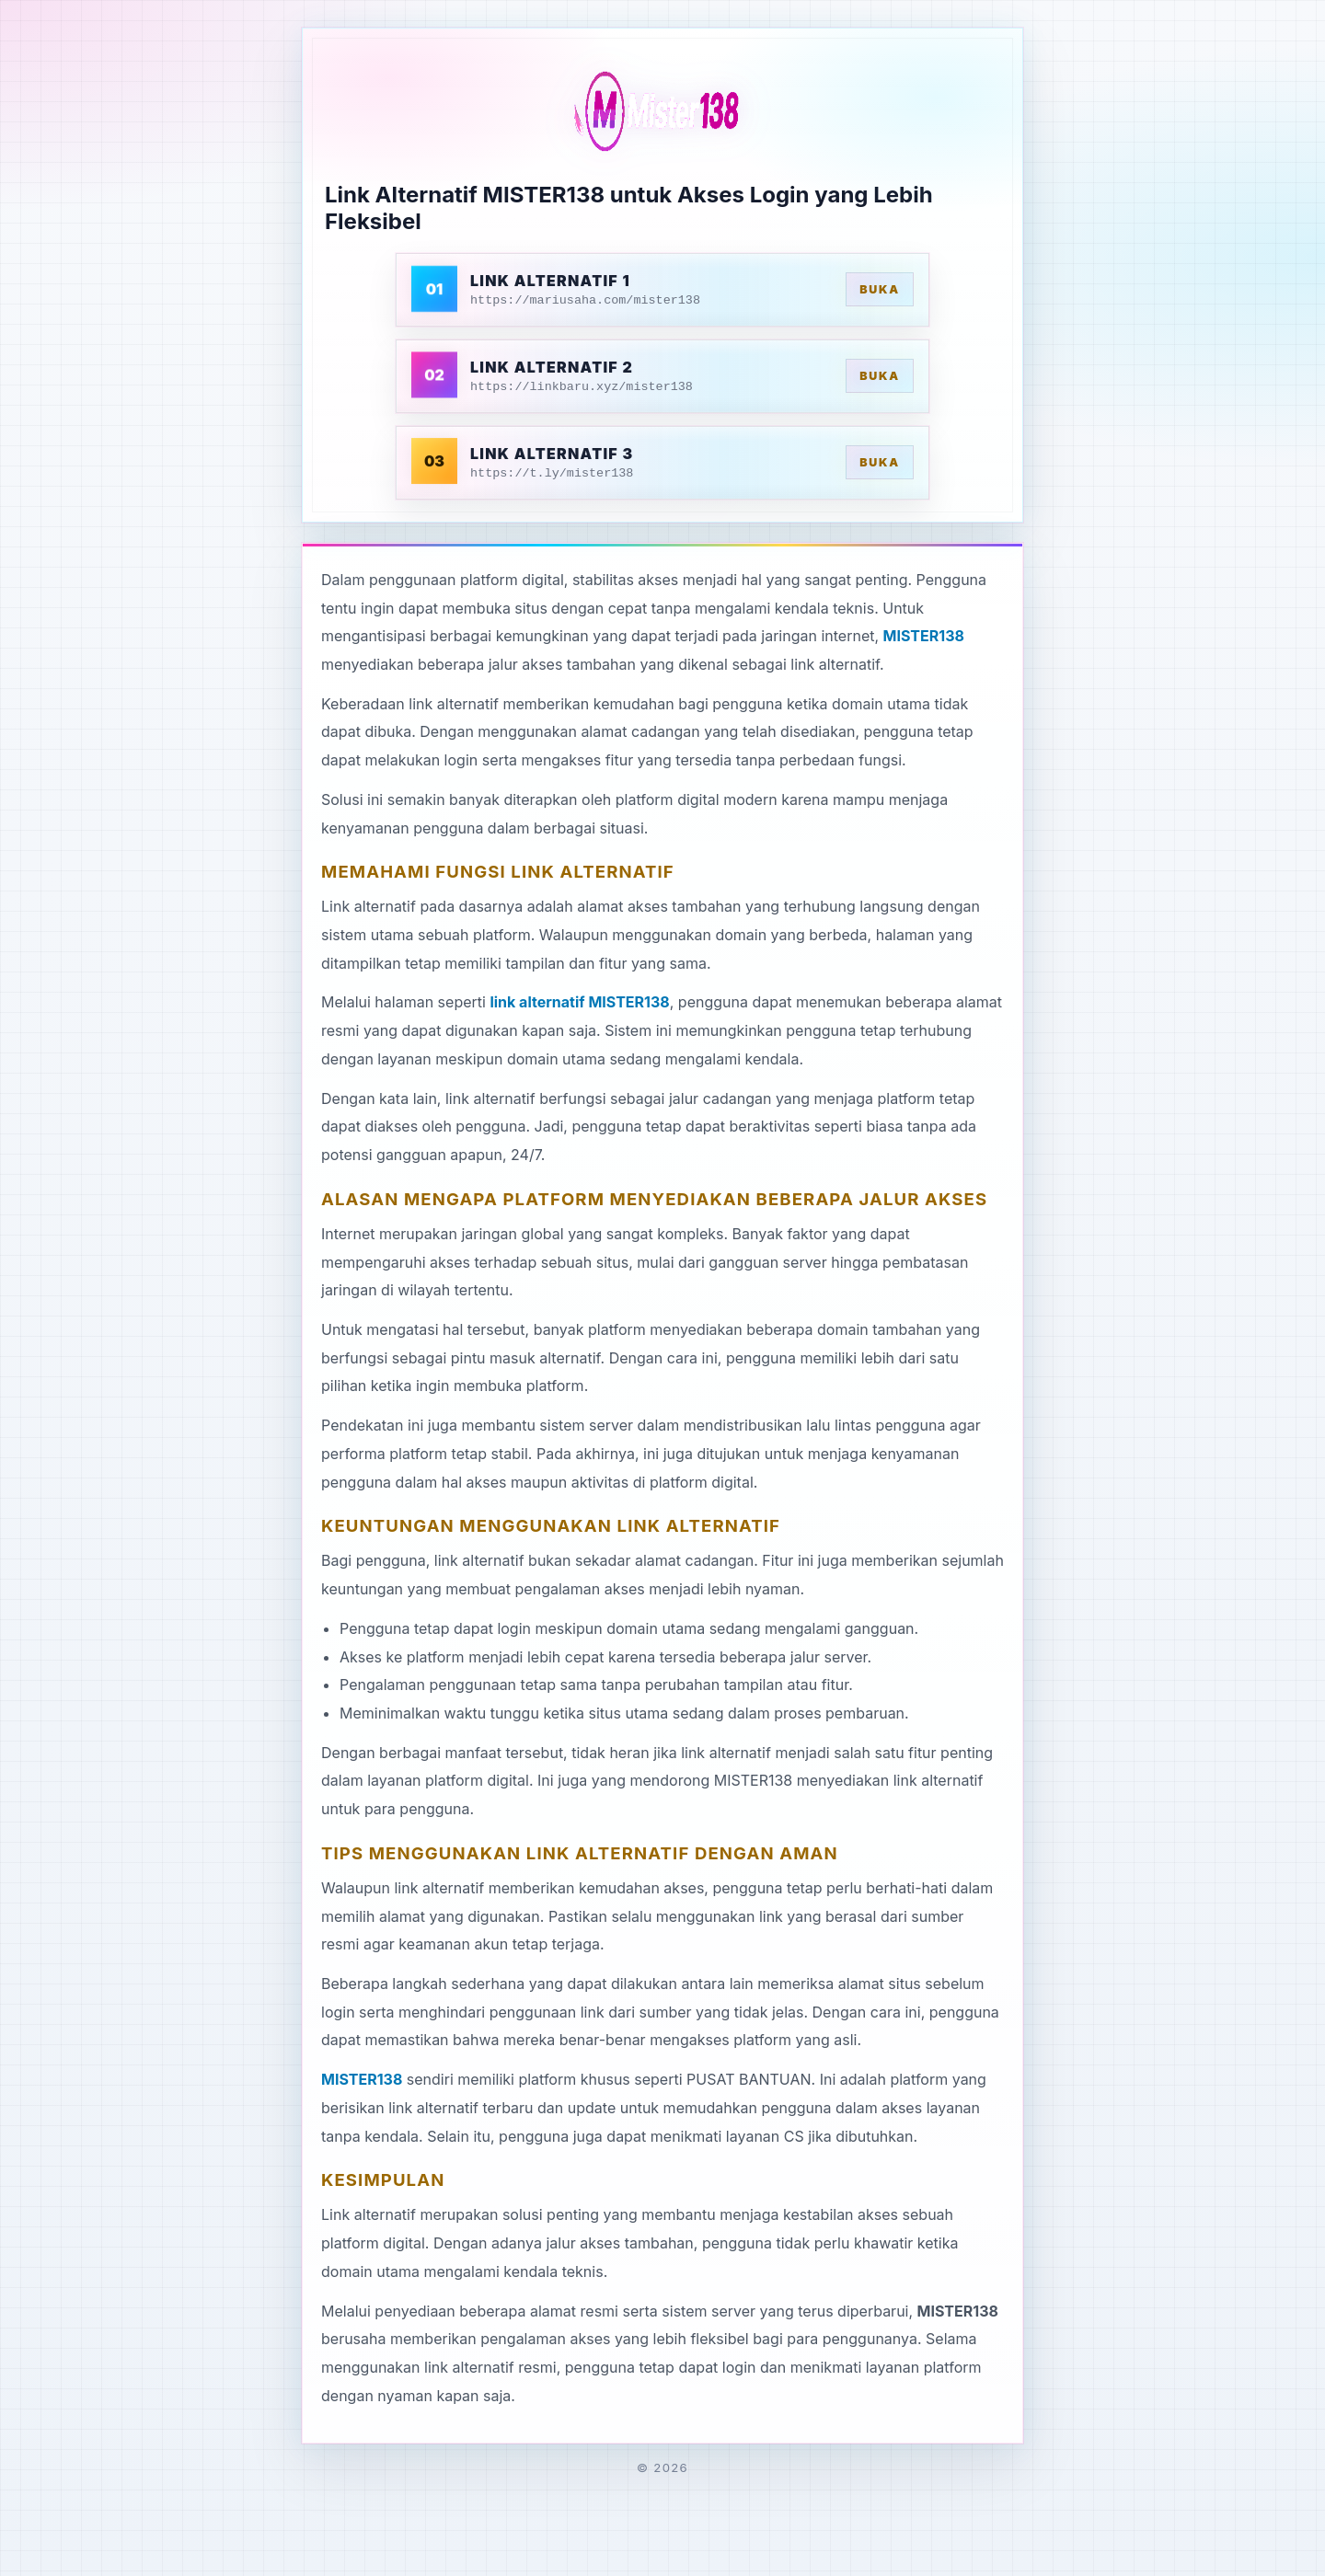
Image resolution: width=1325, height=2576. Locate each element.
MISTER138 (923, 636)
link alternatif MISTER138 (579, 1002)
